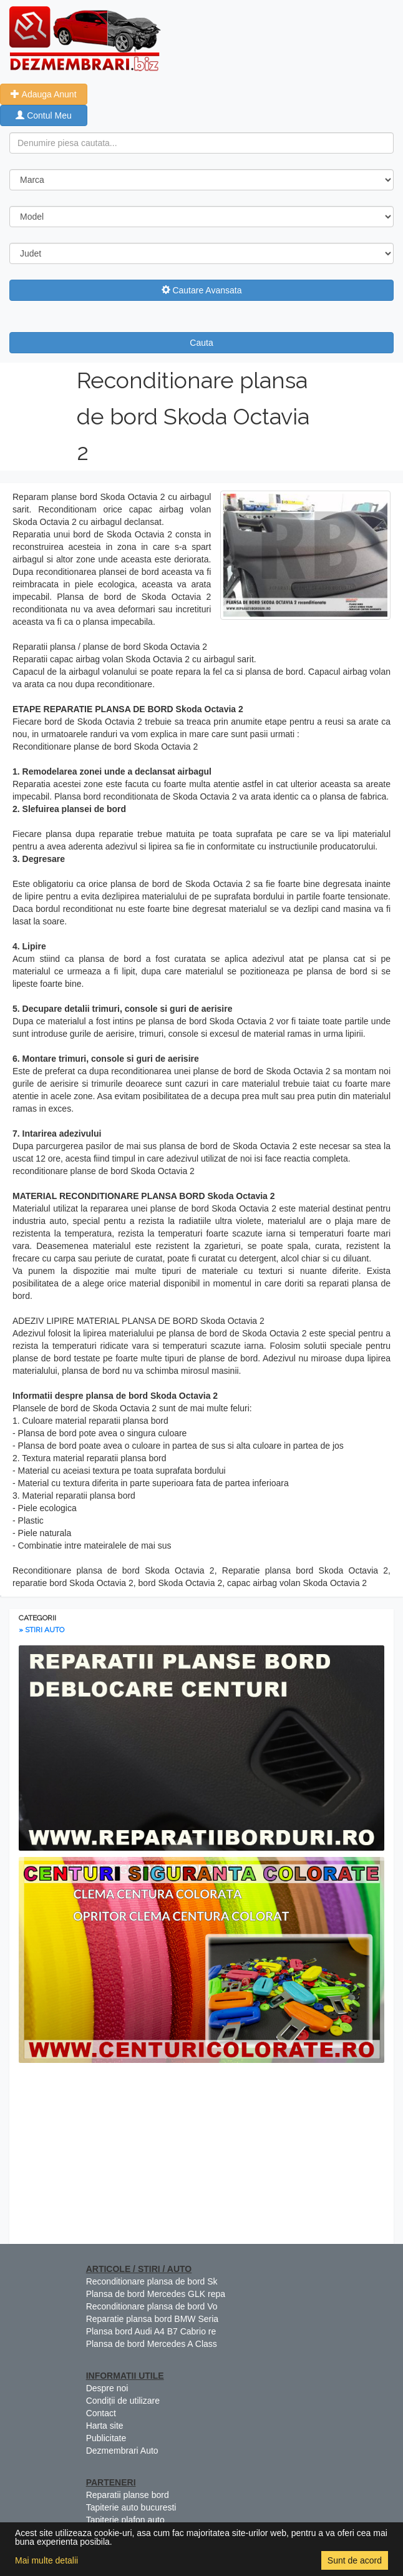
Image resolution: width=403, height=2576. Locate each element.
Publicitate (106, 2438)
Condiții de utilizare (123, 2401)
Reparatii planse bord (127, 2495)
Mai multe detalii (46, 2560)
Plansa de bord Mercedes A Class (151, 2344)
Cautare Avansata (202, 290)
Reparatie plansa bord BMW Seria (152, 2319)
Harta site (105, 2426)
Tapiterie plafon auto (125, 2520)
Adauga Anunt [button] (43, 94)
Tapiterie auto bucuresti (131, 2507)
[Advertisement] (201, 2156)
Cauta (201, 343)
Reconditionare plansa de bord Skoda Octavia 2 (193, 416)
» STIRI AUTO (41, 1629)
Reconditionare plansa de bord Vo (152, 2306)
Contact (101, 2413)
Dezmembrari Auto (122, 2451)
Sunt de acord (355, 2560)
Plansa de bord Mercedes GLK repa (155, 2294)
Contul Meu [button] (43, 115)
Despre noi (107, 2388)
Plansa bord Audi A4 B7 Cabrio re (151, 2331)
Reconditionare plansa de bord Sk (152, 2281)
